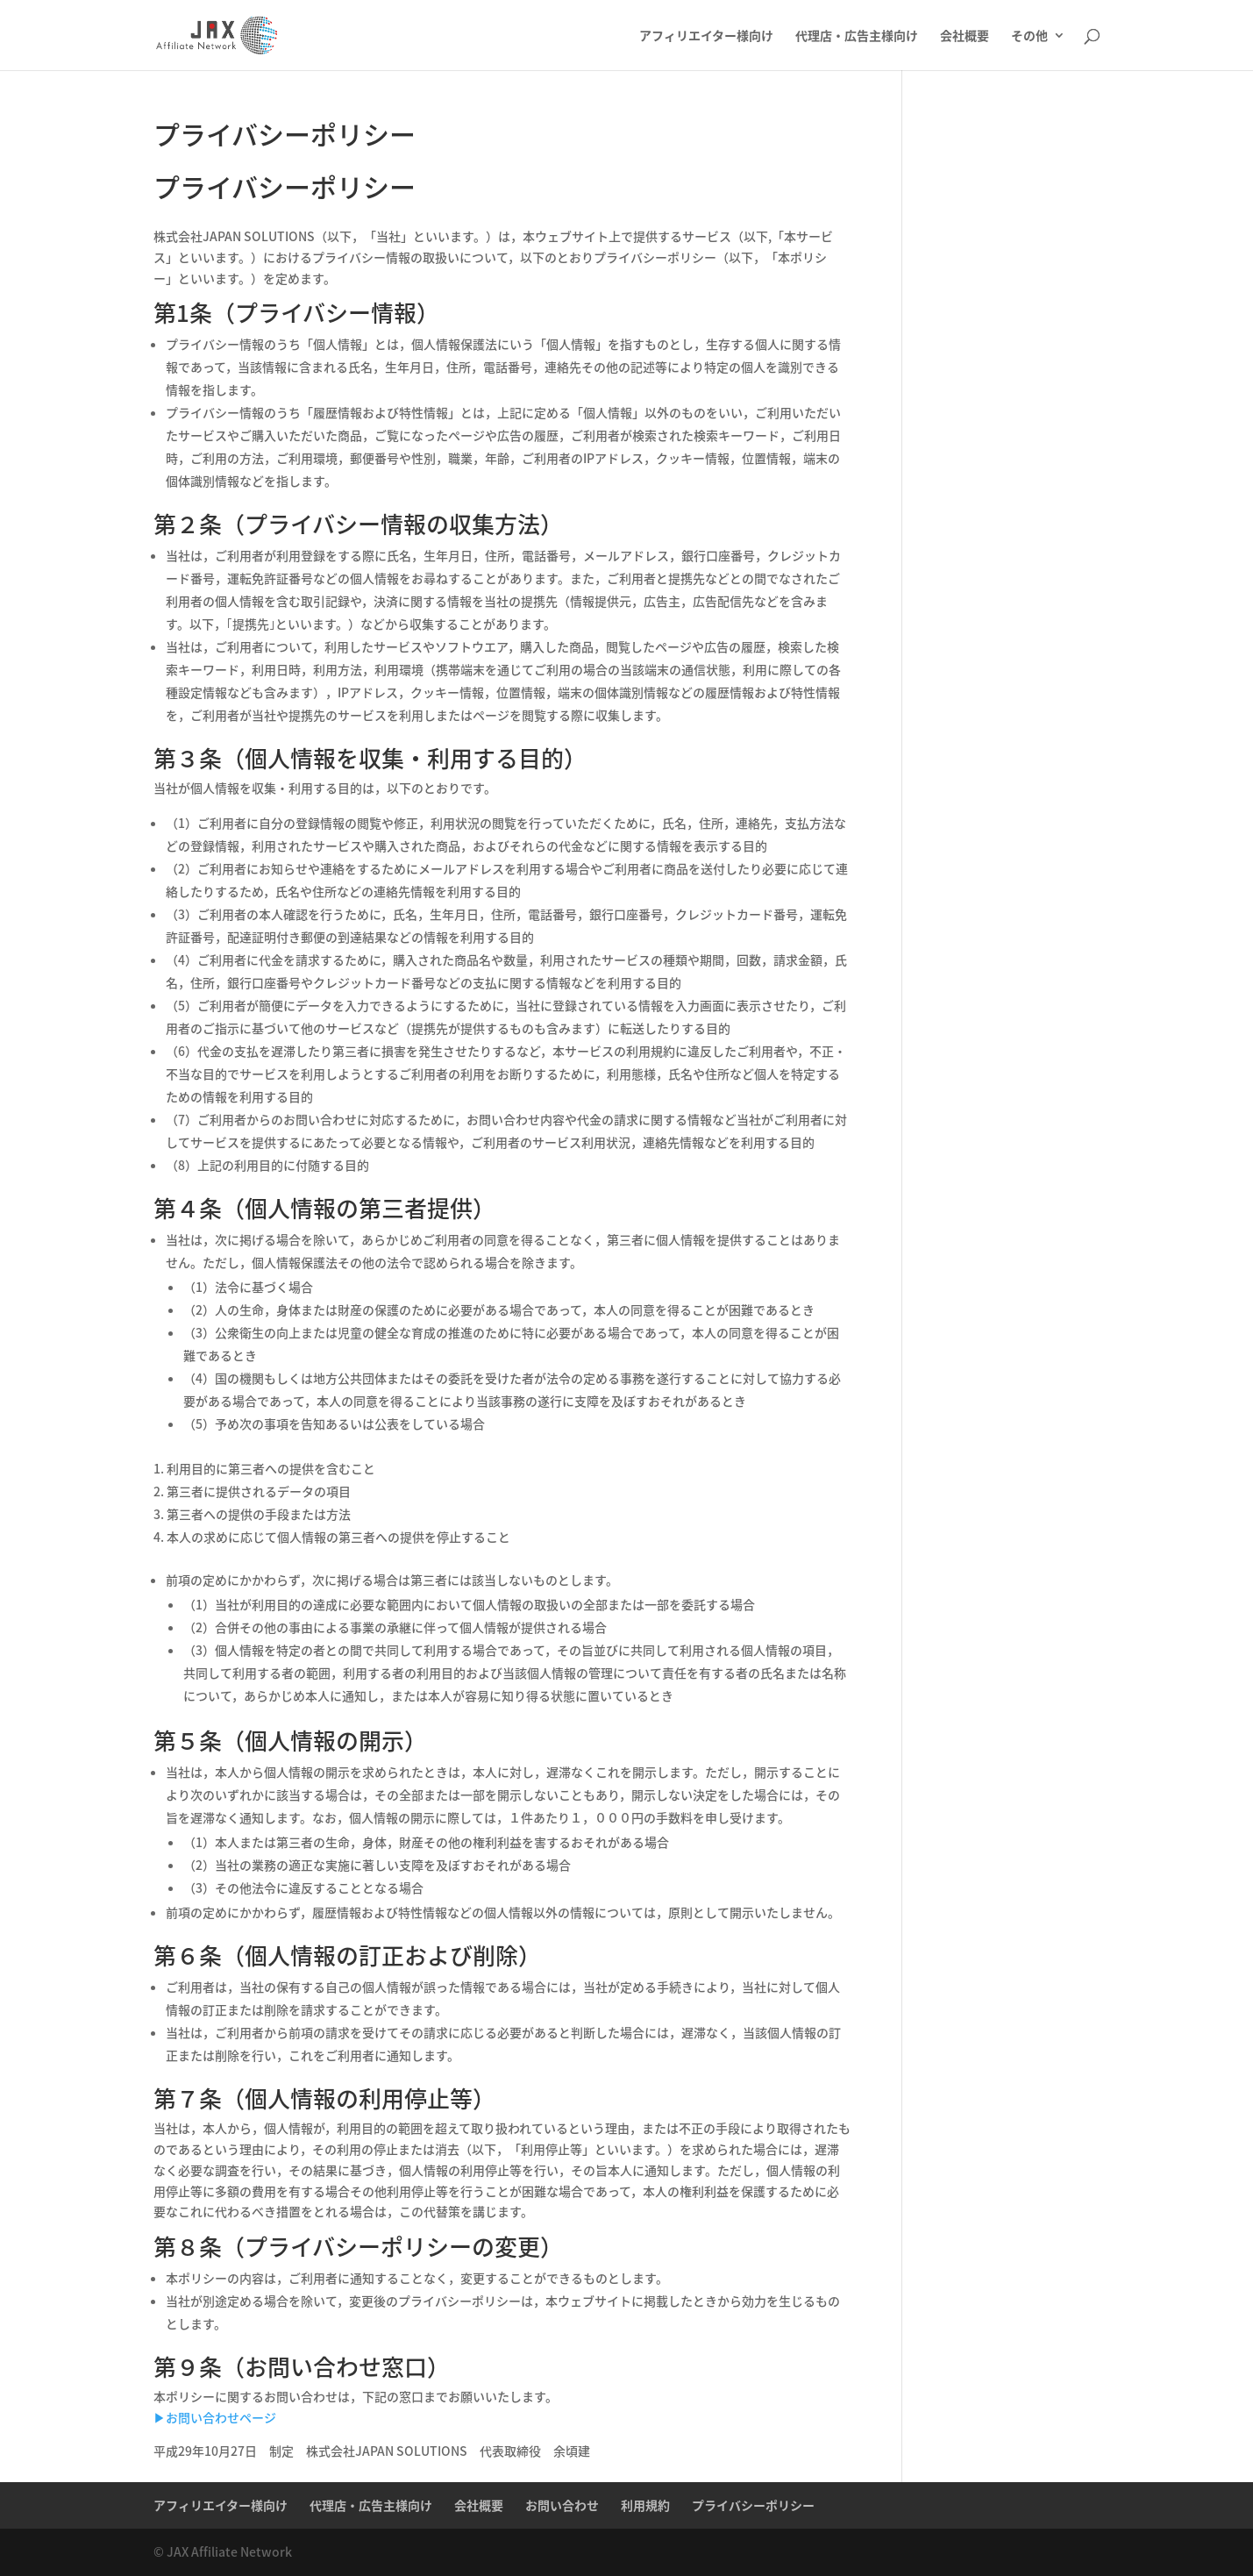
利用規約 (645, 2505)
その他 (1029, 36)
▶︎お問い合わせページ (214, 2417)
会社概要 (964, 36)
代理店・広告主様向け (856, 36)
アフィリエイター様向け (706, 36)
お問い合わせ (562, 2505)
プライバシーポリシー (753, 2505)
